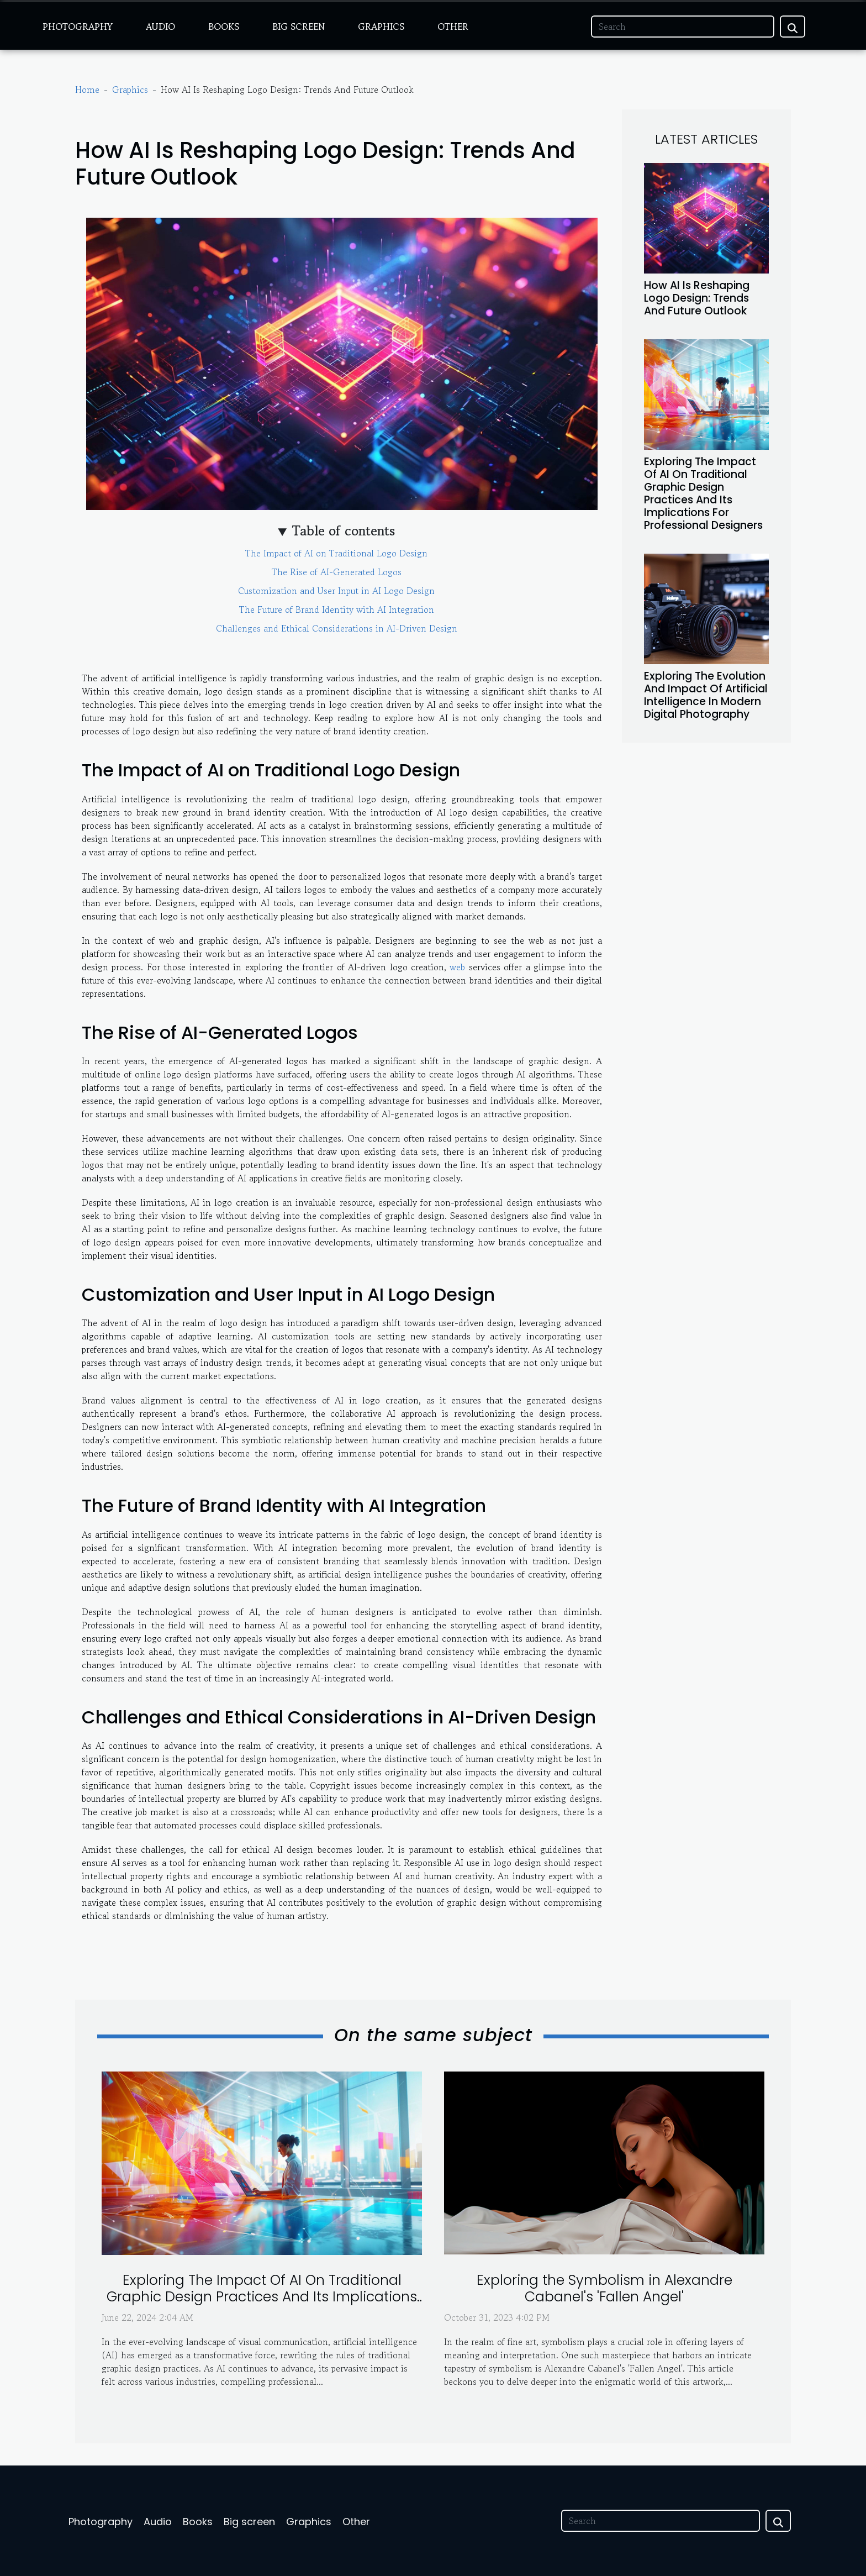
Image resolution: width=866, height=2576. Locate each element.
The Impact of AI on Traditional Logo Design (336, 553)
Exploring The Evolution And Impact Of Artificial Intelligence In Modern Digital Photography (706, 695)
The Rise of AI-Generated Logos (337, 572)
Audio (160, 26)
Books (223, 26)
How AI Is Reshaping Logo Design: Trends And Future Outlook (696, 298)
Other (452, 26)
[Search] (682, 26)
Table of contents (343, 530)
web (457, 967)
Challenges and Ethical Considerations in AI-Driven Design (336, 628)
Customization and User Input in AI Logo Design (336, 590)
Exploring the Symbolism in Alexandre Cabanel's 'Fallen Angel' (604, 2288)
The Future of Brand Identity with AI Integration (336, 609)
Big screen (298, 26)
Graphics (381, 26)
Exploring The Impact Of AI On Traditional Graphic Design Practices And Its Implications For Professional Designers (703, 493)
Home (87, 89)
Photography (78, 26)
